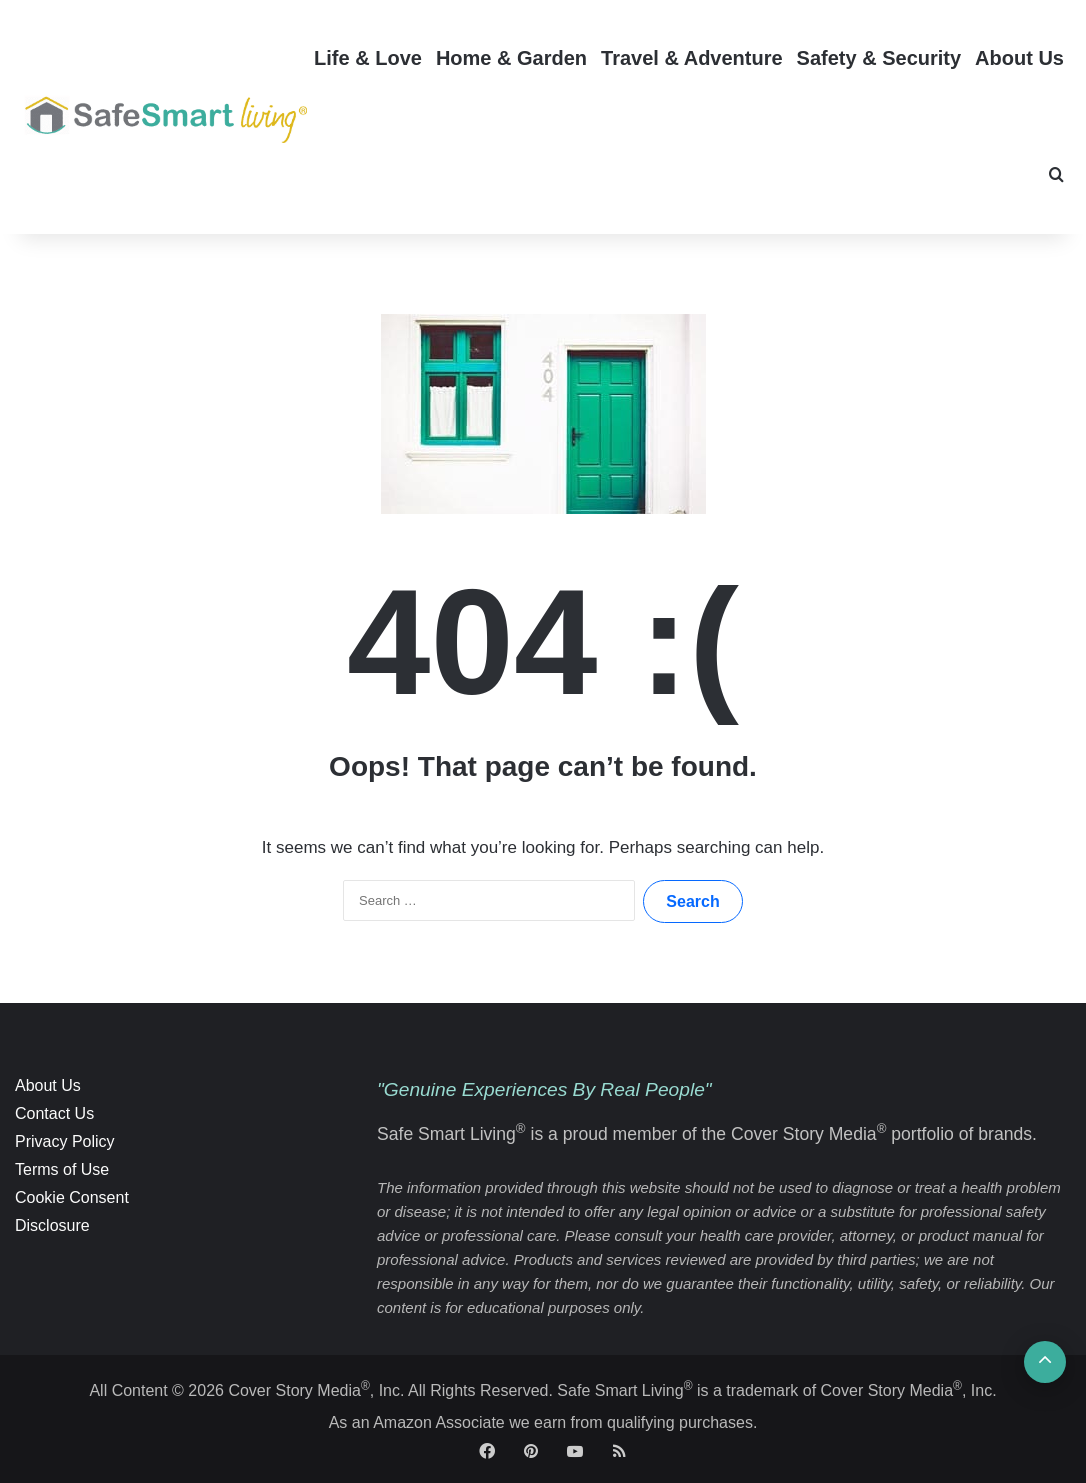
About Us (1019, 58)
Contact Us (54, 1113)
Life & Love (368, 58)
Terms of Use (62, 1169)
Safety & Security (879, 58)
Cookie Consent (72, 1197)
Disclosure (52, 1225)
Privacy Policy (65, 1141)
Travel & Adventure (692, 58)
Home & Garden (511, 58)
